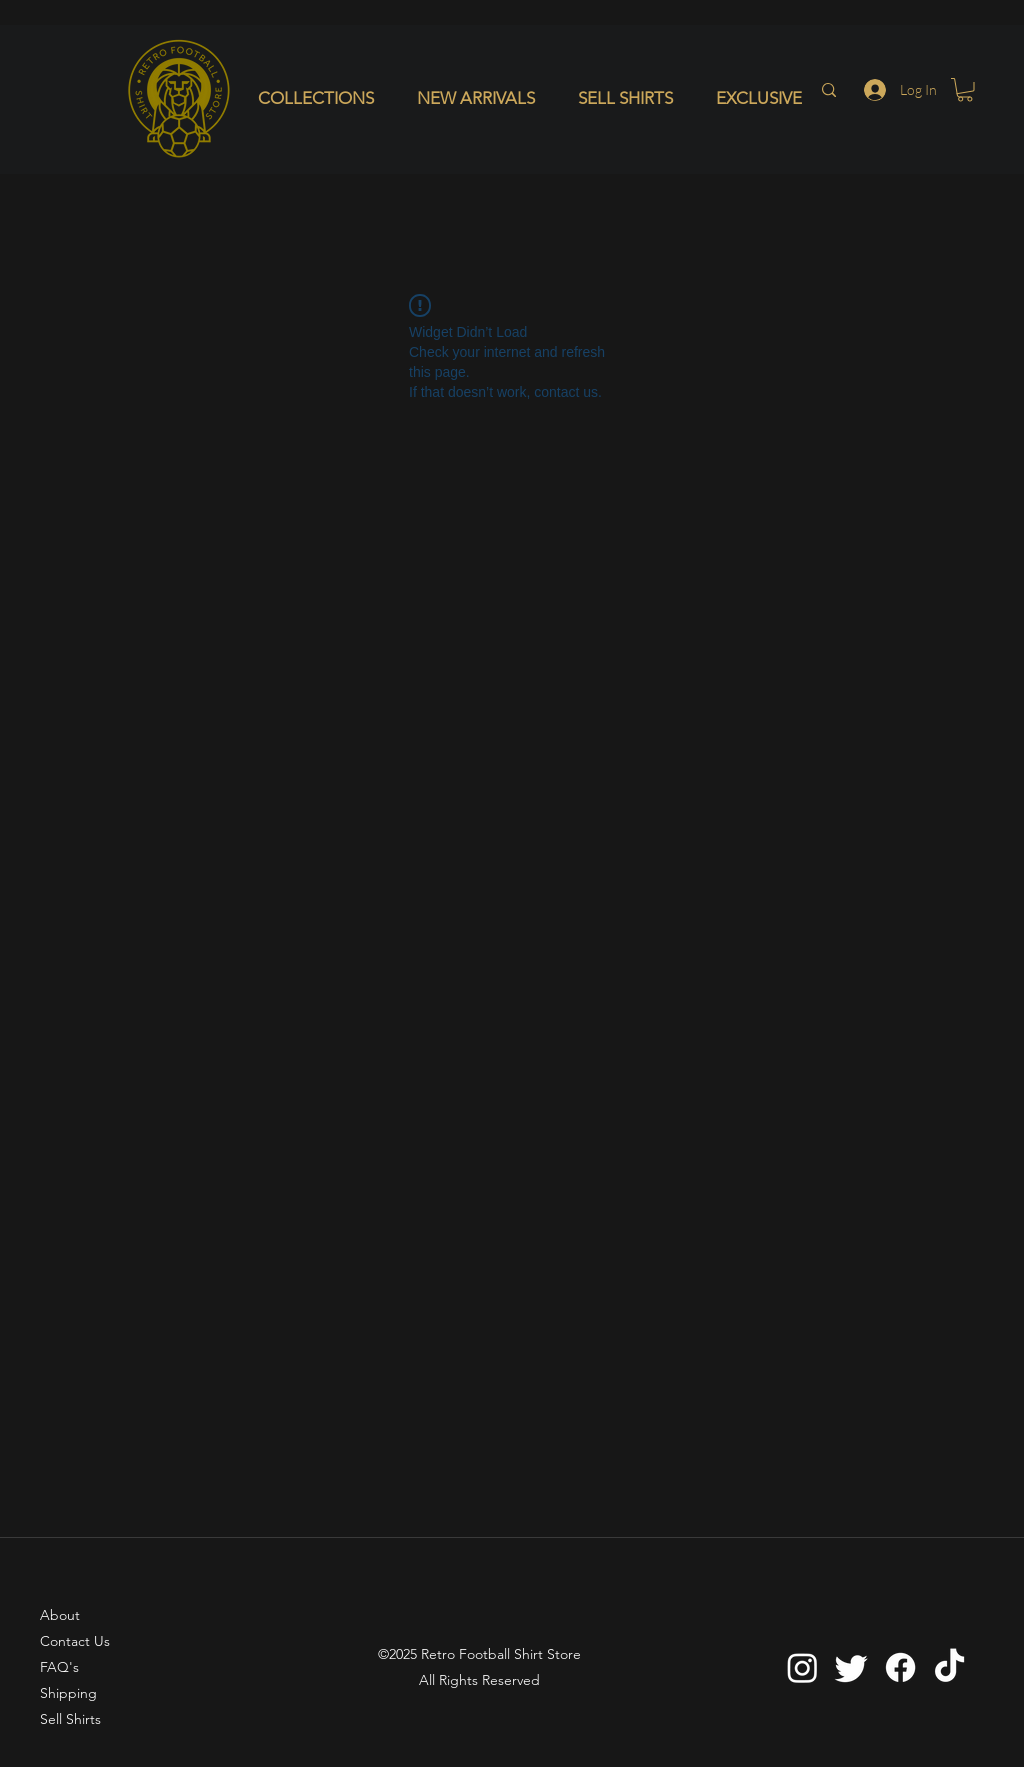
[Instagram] (802, 1667)
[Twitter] (851, 1667)
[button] (322, 98)
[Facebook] (900, 1667)
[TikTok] (949, 1667)
